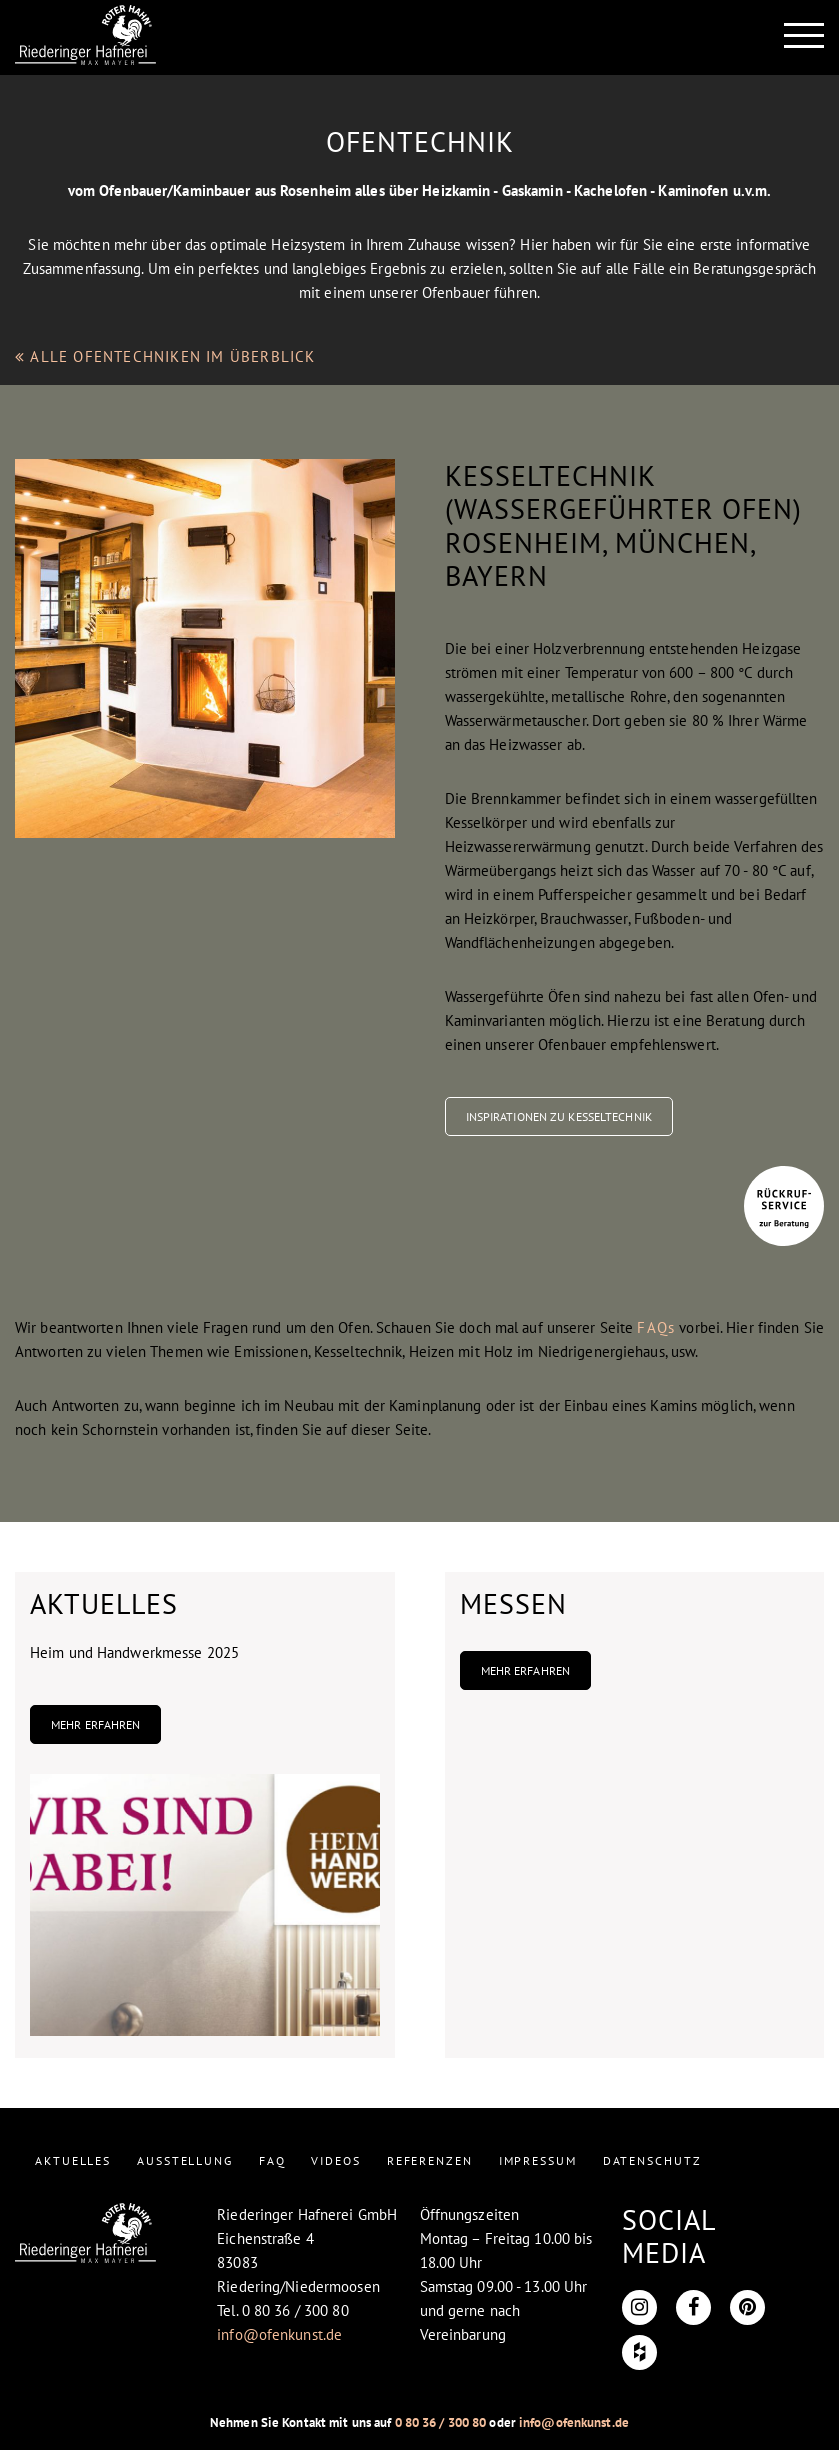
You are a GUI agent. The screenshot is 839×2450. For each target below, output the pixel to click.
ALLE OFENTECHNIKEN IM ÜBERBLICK (165, 356)
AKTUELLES (73, 2160)
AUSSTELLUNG (185, 2160)
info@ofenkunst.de (279, 2334)
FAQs (656, 1327)
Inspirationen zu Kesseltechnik (559, 1116)
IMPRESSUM (538, 2160)
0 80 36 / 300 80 (441, 2422)
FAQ (272, 2160)
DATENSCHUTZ (652, 2160)
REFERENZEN (430, 2160)
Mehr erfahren (95, 1724)
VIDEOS (335, 2160)
